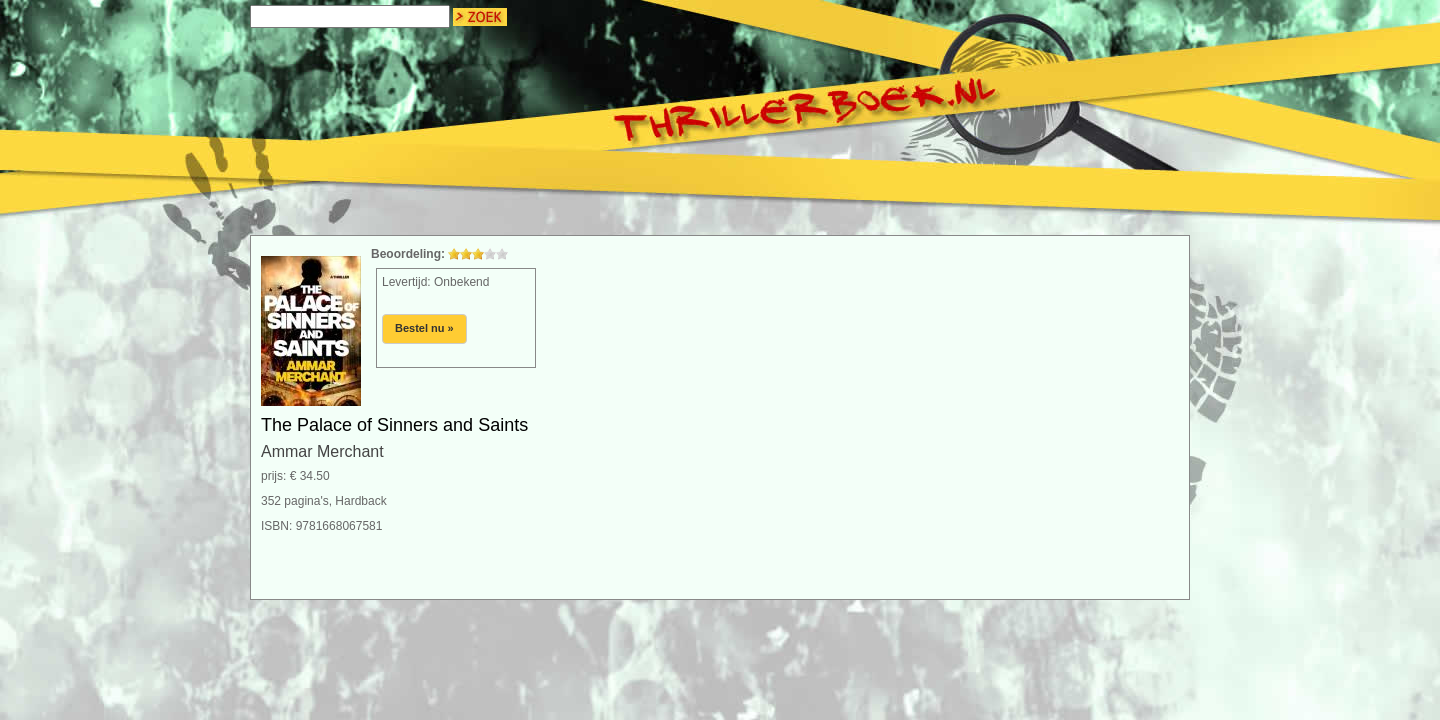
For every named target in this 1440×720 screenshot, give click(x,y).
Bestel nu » (424, 328)
